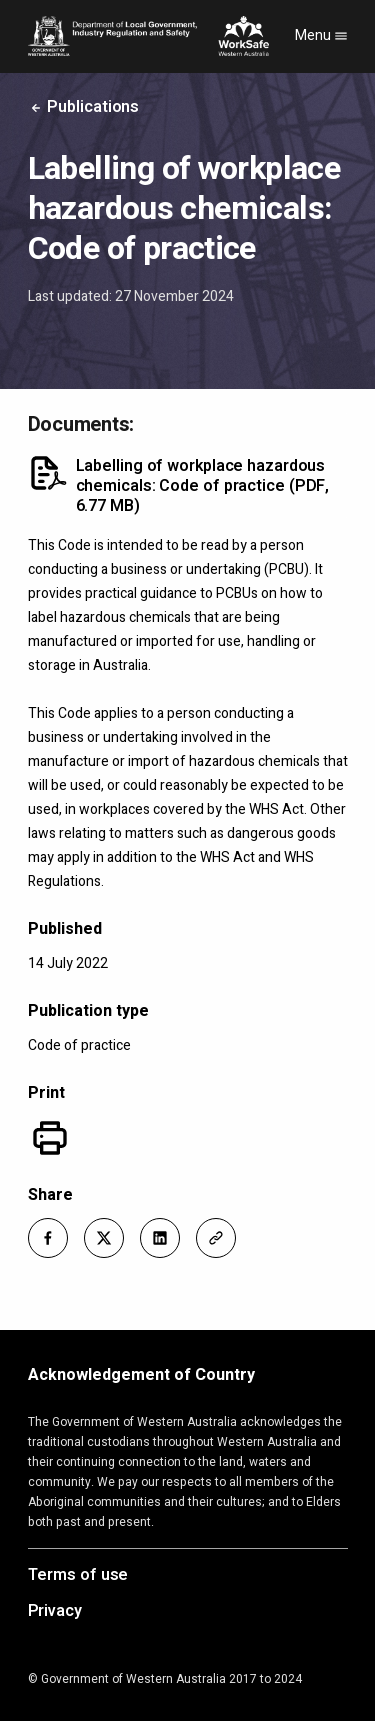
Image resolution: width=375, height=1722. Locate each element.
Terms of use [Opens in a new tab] (78, 1576)
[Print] (50, 1138)
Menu (321, 35)
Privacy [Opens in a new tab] (55, 1612)
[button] (48, 1238)
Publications (84, 107)
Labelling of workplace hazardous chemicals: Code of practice (203, 486)
